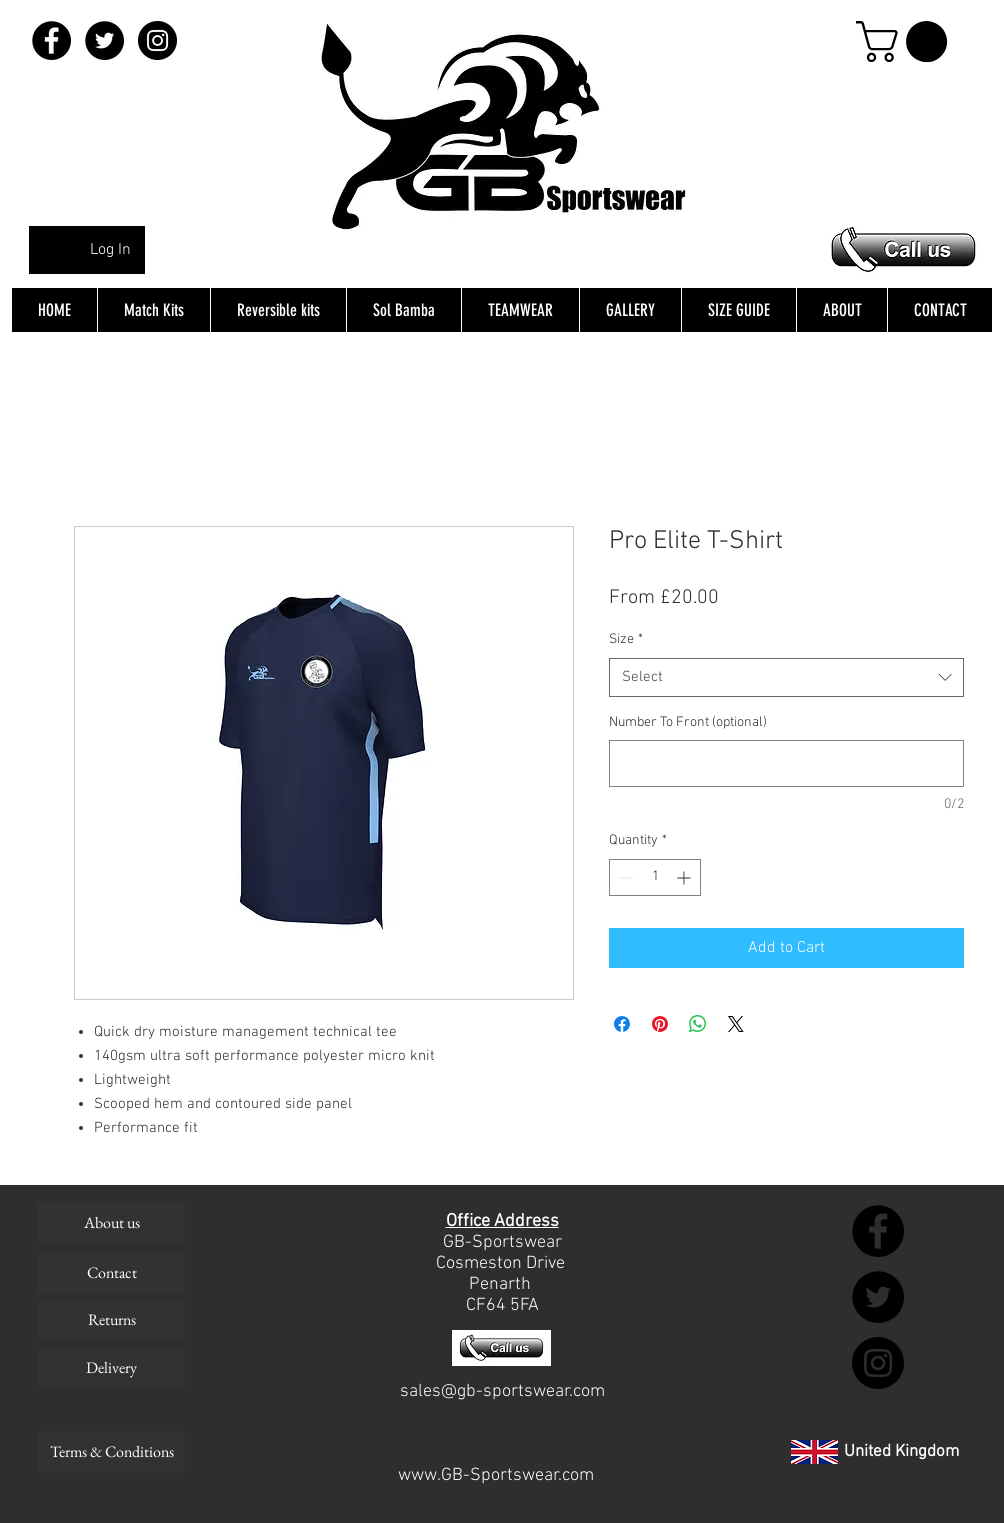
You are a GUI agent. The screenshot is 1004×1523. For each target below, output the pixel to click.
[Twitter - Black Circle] (104, 40)
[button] (906, 41)
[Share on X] (736, 1024)
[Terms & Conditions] (111, 1452)
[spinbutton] (655, 877)
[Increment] (685, 877)
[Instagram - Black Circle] (157, 40)
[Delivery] (111, 1368)
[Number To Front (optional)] (786, 763)
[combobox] (786, 677)
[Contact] (111, 1273)
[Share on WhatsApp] (698, 1024)
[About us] (111, 1223)
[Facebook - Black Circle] (51, 40)
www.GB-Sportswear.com (496, 1475)
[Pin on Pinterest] (660, 1024)
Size (626, 639)
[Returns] (111, 1320)
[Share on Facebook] (622, 1024)
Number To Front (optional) (688, 722)
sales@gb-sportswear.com (502, 1391)
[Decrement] (624, 877)
